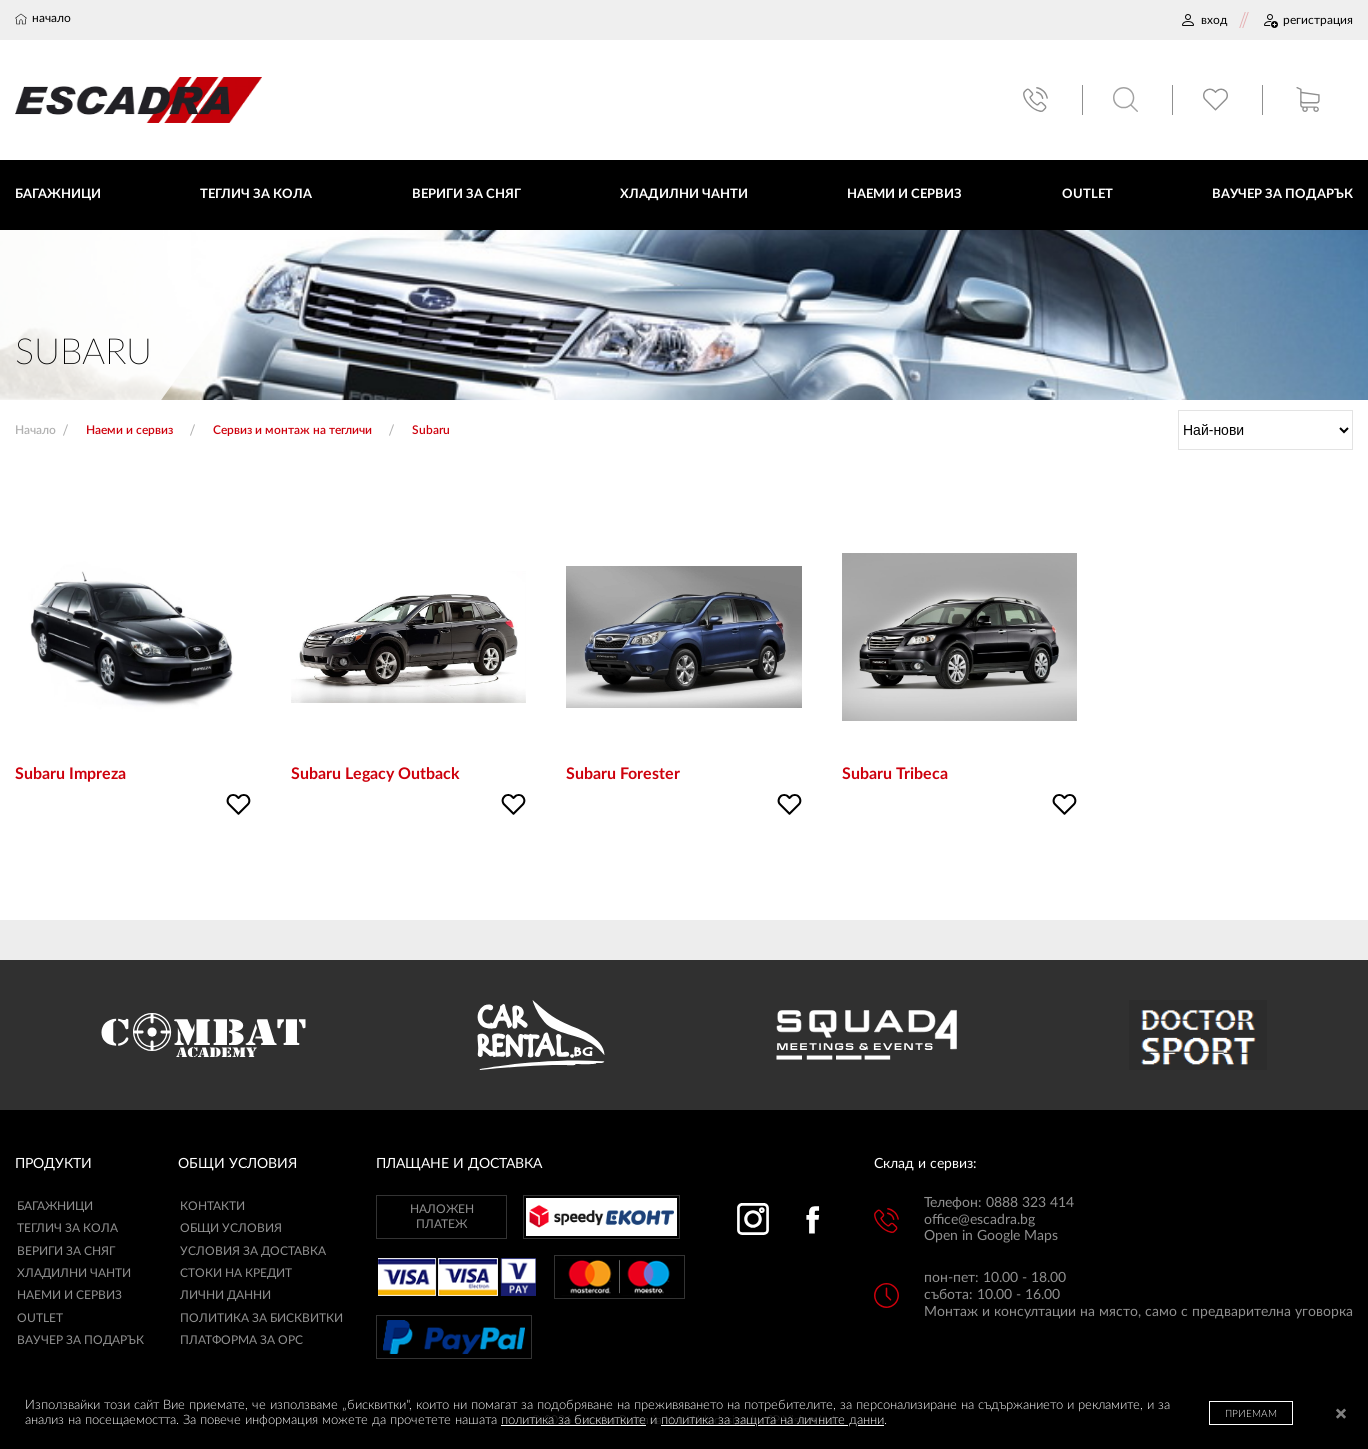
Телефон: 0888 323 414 (999, 1203)
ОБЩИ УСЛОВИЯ (231, 1229)
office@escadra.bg (979, 1220)
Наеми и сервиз (69, 1296)
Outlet (40, 1318)
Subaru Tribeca (895, 775)
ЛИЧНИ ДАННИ (225, 1296)
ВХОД (1203, 20)
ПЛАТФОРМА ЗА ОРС (241, 1341)
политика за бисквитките (573, 1420)
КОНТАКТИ (212, 1206)
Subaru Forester (623, 775)
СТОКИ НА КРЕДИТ (236, 1274)
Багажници (55, 1206)
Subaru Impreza (70, 775)
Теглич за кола (67, 1229)
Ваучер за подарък (80, 1341)
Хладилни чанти (74, 1274)
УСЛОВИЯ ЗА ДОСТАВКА (253, 1251)
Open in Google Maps (991, 1237)
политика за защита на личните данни (772, 1420)
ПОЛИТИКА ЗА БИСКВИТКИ (261, 1318)
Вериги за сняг (66, 1251)
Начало (35, 430)
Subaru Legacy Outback (375, 775)
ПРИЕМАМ (1251, 1414)
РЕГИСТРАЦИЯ (1307, 20)
